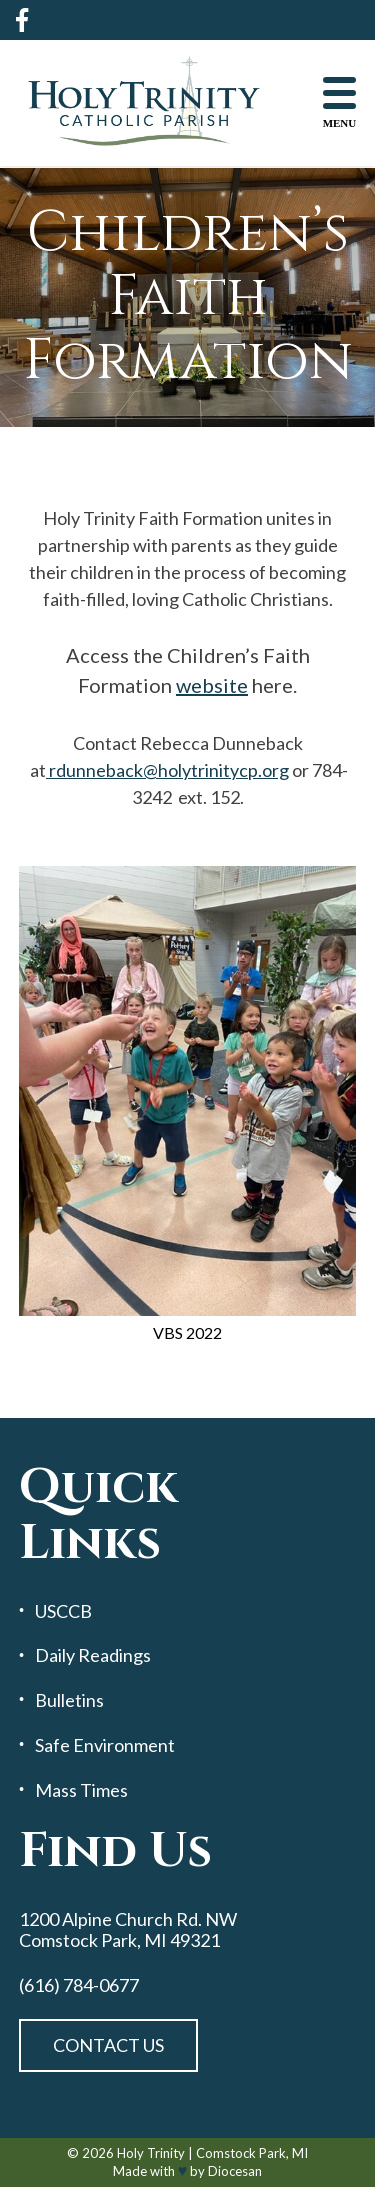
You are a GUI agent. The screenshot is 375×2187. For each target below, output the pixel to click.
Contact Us (108, 2045)
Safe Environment (105, 1745)
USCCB (63, 1611)
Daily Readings (93, 1655)
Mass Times (81, 1790)
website (212, 685)
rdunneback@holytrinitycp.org (167, 770)
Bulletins (69, 1700)
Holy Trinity (151, 2153)
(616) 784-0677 (79, 1985)
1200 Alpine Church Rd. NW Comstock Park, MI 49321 (128, 1929)
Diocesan (235, 2171)
